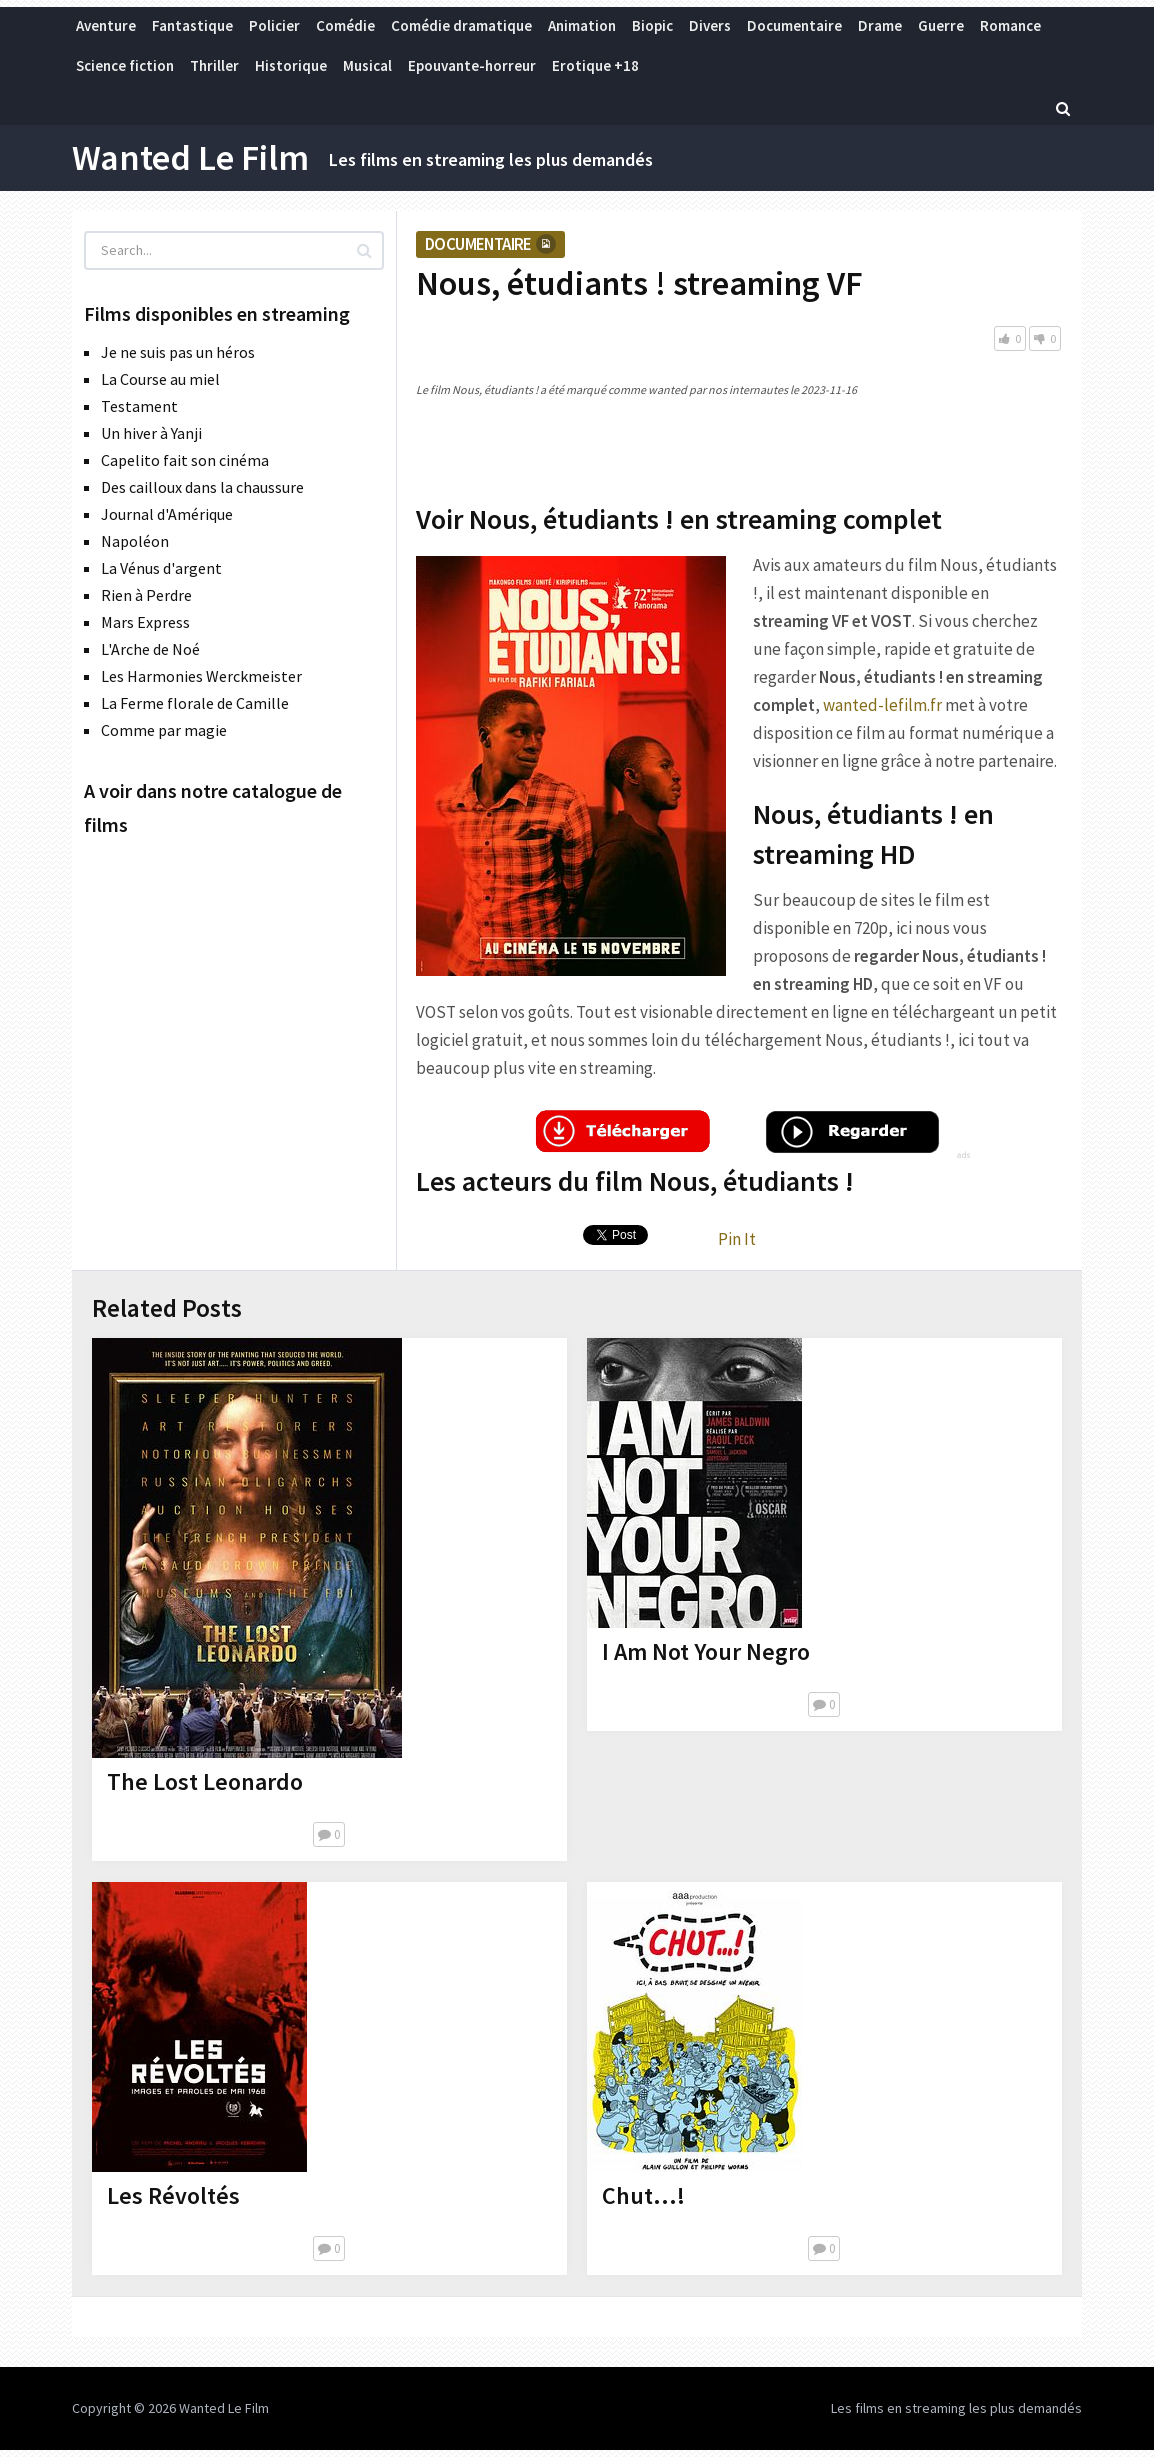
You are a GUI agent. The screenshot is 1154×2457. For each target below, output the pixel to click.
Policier (274, 25)
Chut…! (643, 2195)
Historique (291, 65)
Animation (582, 25)
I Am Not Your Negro (706, 1651)
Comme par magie (164, 730)
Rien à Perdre (146, 595)
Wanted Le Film (190, 158)
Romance (1010, 25)
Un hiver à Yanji (151, 433)
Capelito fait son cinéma (185, 460)
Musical (367, 65)
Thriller (214, 65)
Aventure (106, 25)
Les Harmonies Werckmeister (201, 676)
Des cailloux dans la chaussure (202, 487)
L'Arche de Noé (150, 649)
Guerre (941, 25)
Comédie (345, 25)
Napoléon (135, 541)
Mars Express (145, 622)
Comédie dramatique (461, 25)
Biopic (652, 25)
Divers (710, 25)
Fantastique (192, 25)
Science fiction (125, 65)
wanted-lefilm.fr (882, 705)
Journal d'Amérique (167, 514)
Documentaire (794, 25)
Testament (139, 406)
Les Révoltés (173, 2195)
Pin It (737, 1239)
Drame (880, 25)
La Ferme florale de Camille (195, 703)
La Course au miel (160, 379)
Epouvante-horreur (472, 65)
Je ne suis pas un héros (178, 352)
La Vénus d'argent (161, 568)
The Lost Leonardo (205, 1781)
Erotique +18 (595, 65)
